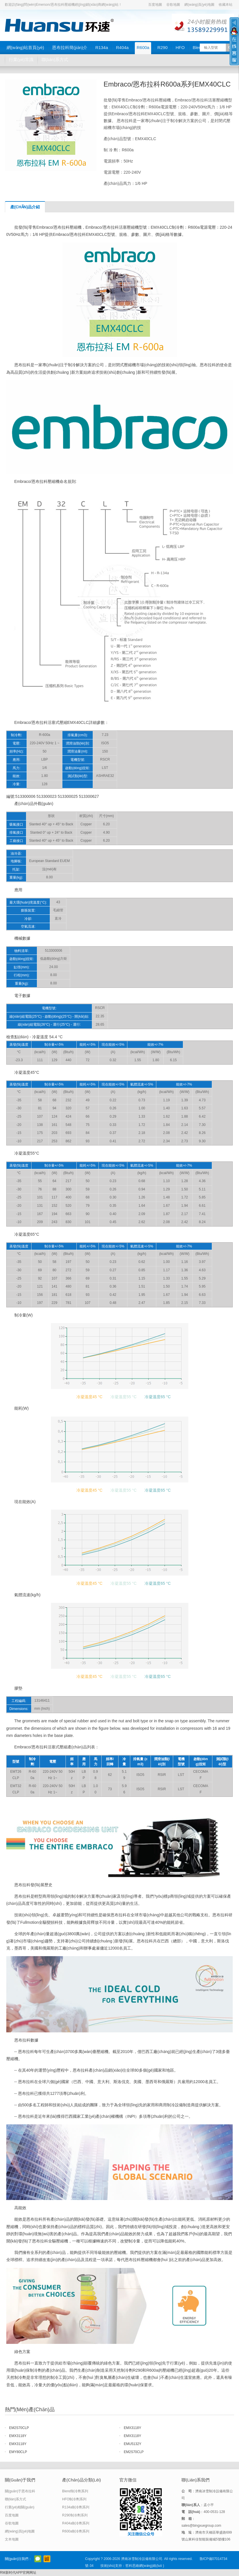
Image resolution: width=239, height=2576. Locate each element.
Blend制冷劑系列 (75, 2491)
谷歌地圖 (173, 5)
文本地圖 (12, 2539)
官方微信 (37, 2558)
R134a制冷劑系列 (75, 2507)
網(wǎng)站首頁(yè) (25, 47)
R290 (162, 47)
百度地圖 (155, 5)
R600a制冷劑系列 (75, 2531)
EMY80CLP (18, 2452)
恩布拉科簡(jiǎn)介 (69, 47)
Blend (198, 47)
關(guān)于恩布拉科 (20, 2491)
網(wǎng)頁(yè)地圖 (199, 5)
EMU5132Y (132, 2444)
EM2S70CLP (19, 2428)
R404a (122, 47)
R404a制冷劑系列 (75, 2523)
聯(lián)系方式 (55, 59)
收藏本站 (225, 5)
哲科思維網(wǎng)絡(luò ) (144, 2566)
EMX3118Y (132, 2428)
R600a (143, 47)
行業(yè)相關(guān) (19, 2507)
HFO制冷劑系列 (74, 2499)
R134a (101, 47)
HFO (180, 47)
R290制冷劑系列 (75, 2515)
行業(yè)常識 (21, 59)
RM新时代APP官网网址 (18, 2573)
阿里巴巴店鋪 (47, 2558)
